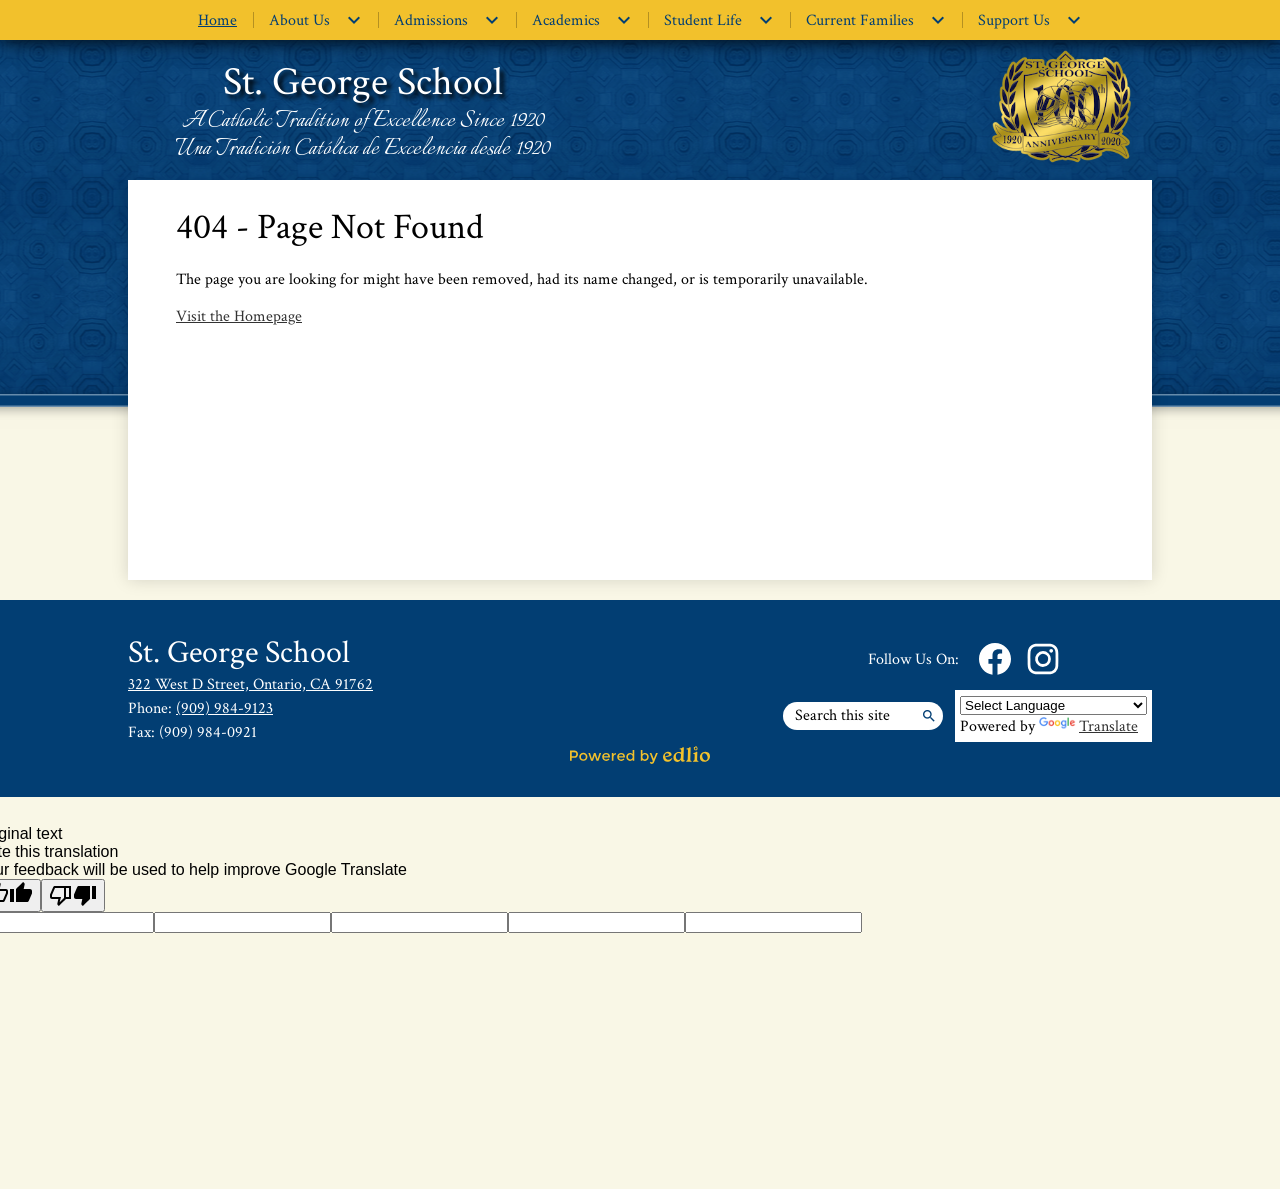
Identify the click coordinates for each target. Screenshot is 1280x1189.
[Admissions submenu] (447, 20)
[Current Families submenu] (876, 20)
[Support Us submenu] (1030, 20)
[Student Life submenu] (719, 20)
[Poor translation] (73, 895)
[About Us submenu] (315, 20)
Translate (1088, 726)
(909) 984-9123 (224, 708)
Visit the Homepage (239, 316)
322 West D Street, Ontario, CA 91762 (250, 684)
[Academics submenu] (582, 20)
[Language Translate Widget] (1053, 705)
